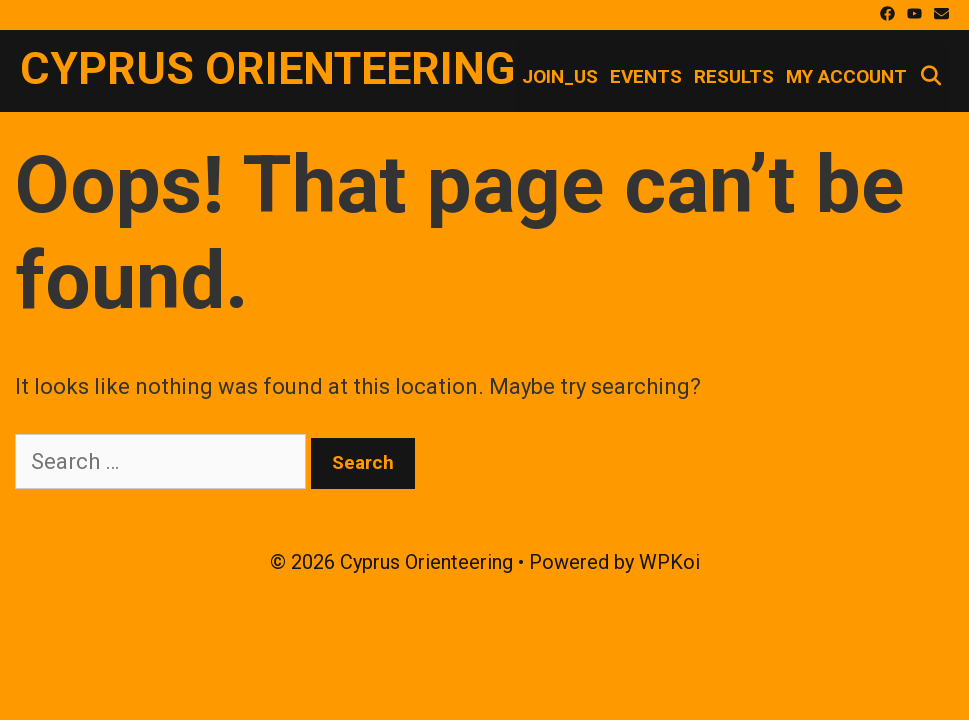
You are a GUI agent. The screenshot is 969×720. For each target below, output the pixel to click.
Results (734, 76)
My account (846, 76)
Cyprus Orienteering (267, 68)
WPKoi (669, 562)
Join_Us (560, 76)
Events (646, 76)
